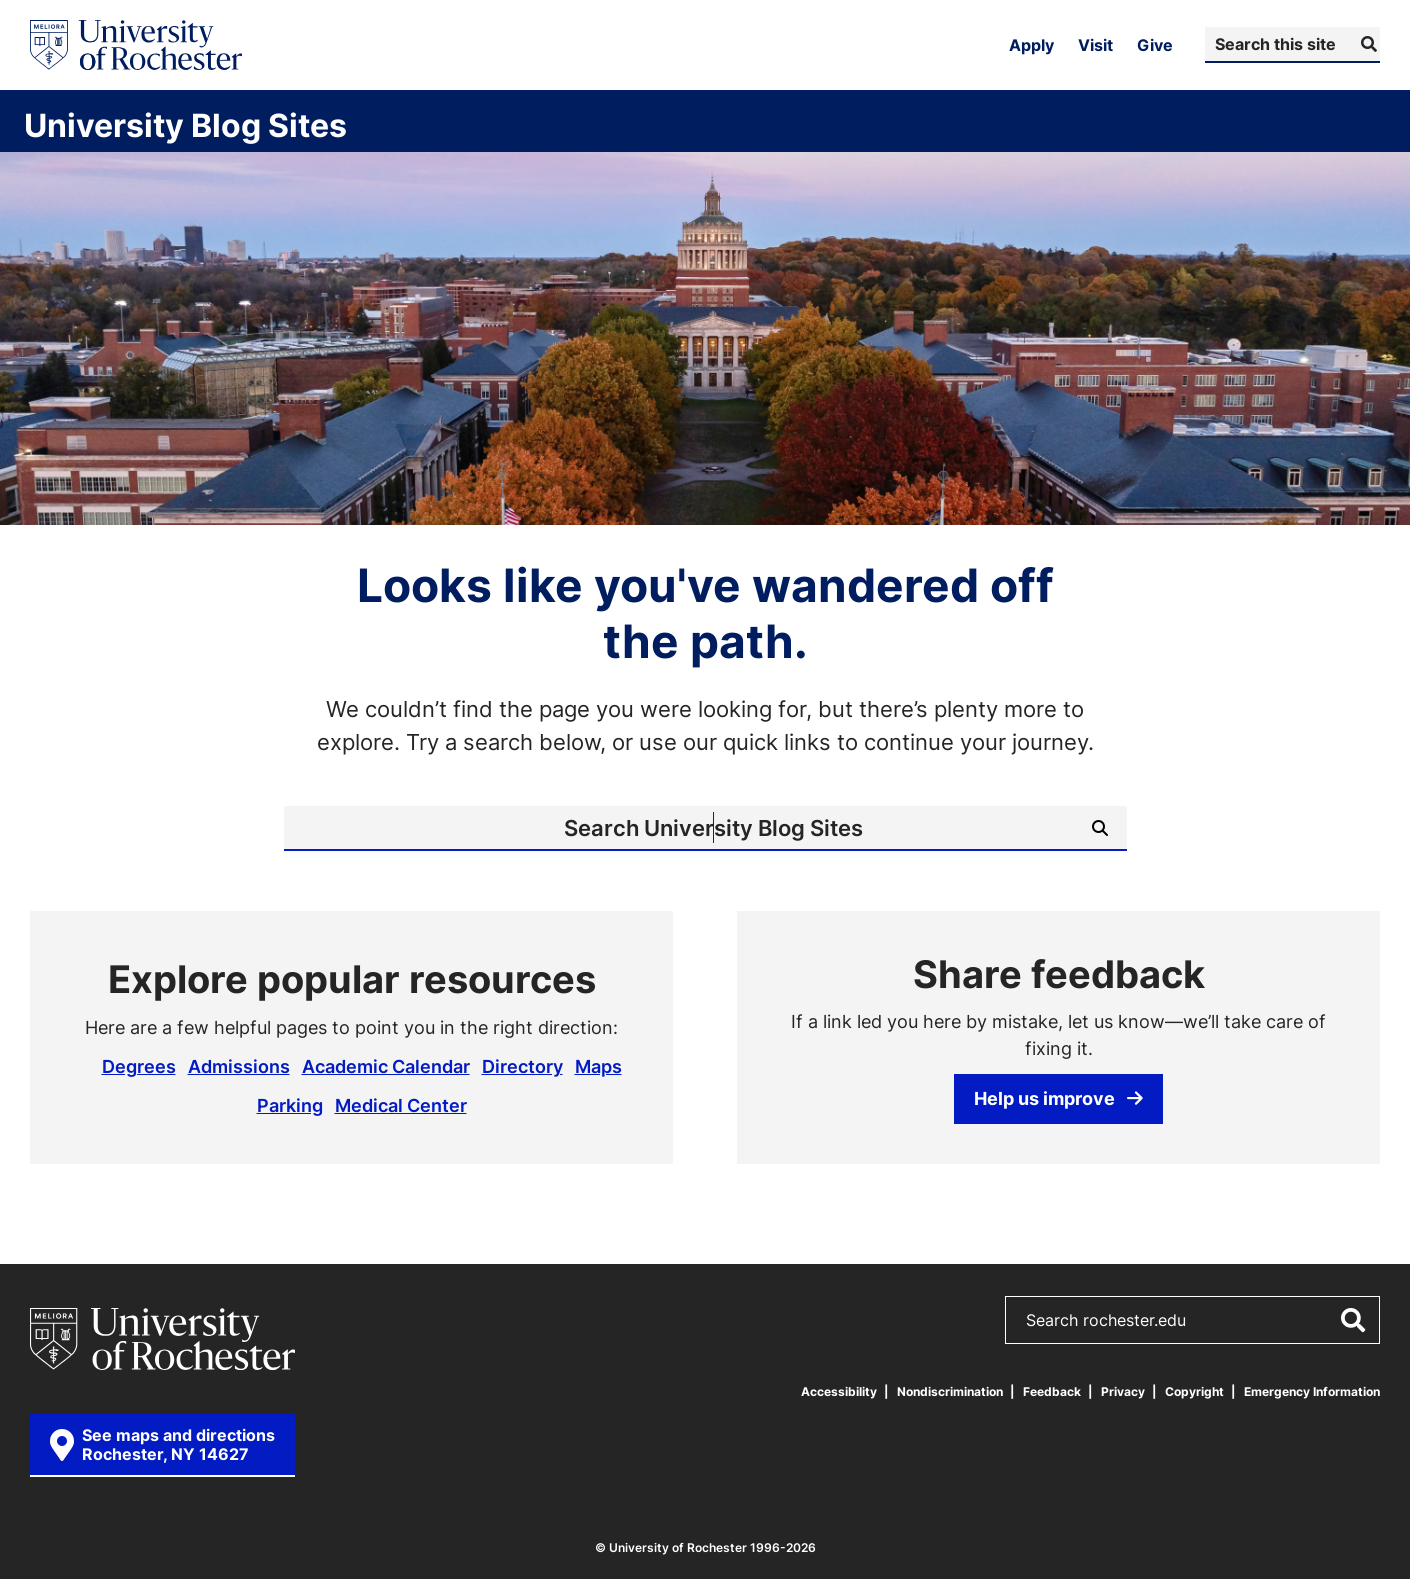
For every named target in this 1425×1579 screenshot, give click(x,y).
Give (1155, 45)
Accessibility (839, 1391)
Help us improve (1058, 1098)
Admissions (239, 1066)
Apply (1031, 45)
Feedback (1052, 1391)
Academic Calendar (386, 1066)
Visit (1095, 45)
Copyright (1194, 1391)
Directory (522, 1066)
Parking (290, 1105)
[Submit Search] (1366, 44)
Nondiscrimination (950, 1391)
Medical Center (401, 1105)
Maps (598, 1066)
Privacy (1123, 1391)
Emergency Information (1312, 1391)
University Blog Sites (185, 125)
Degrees (139, 1066)
